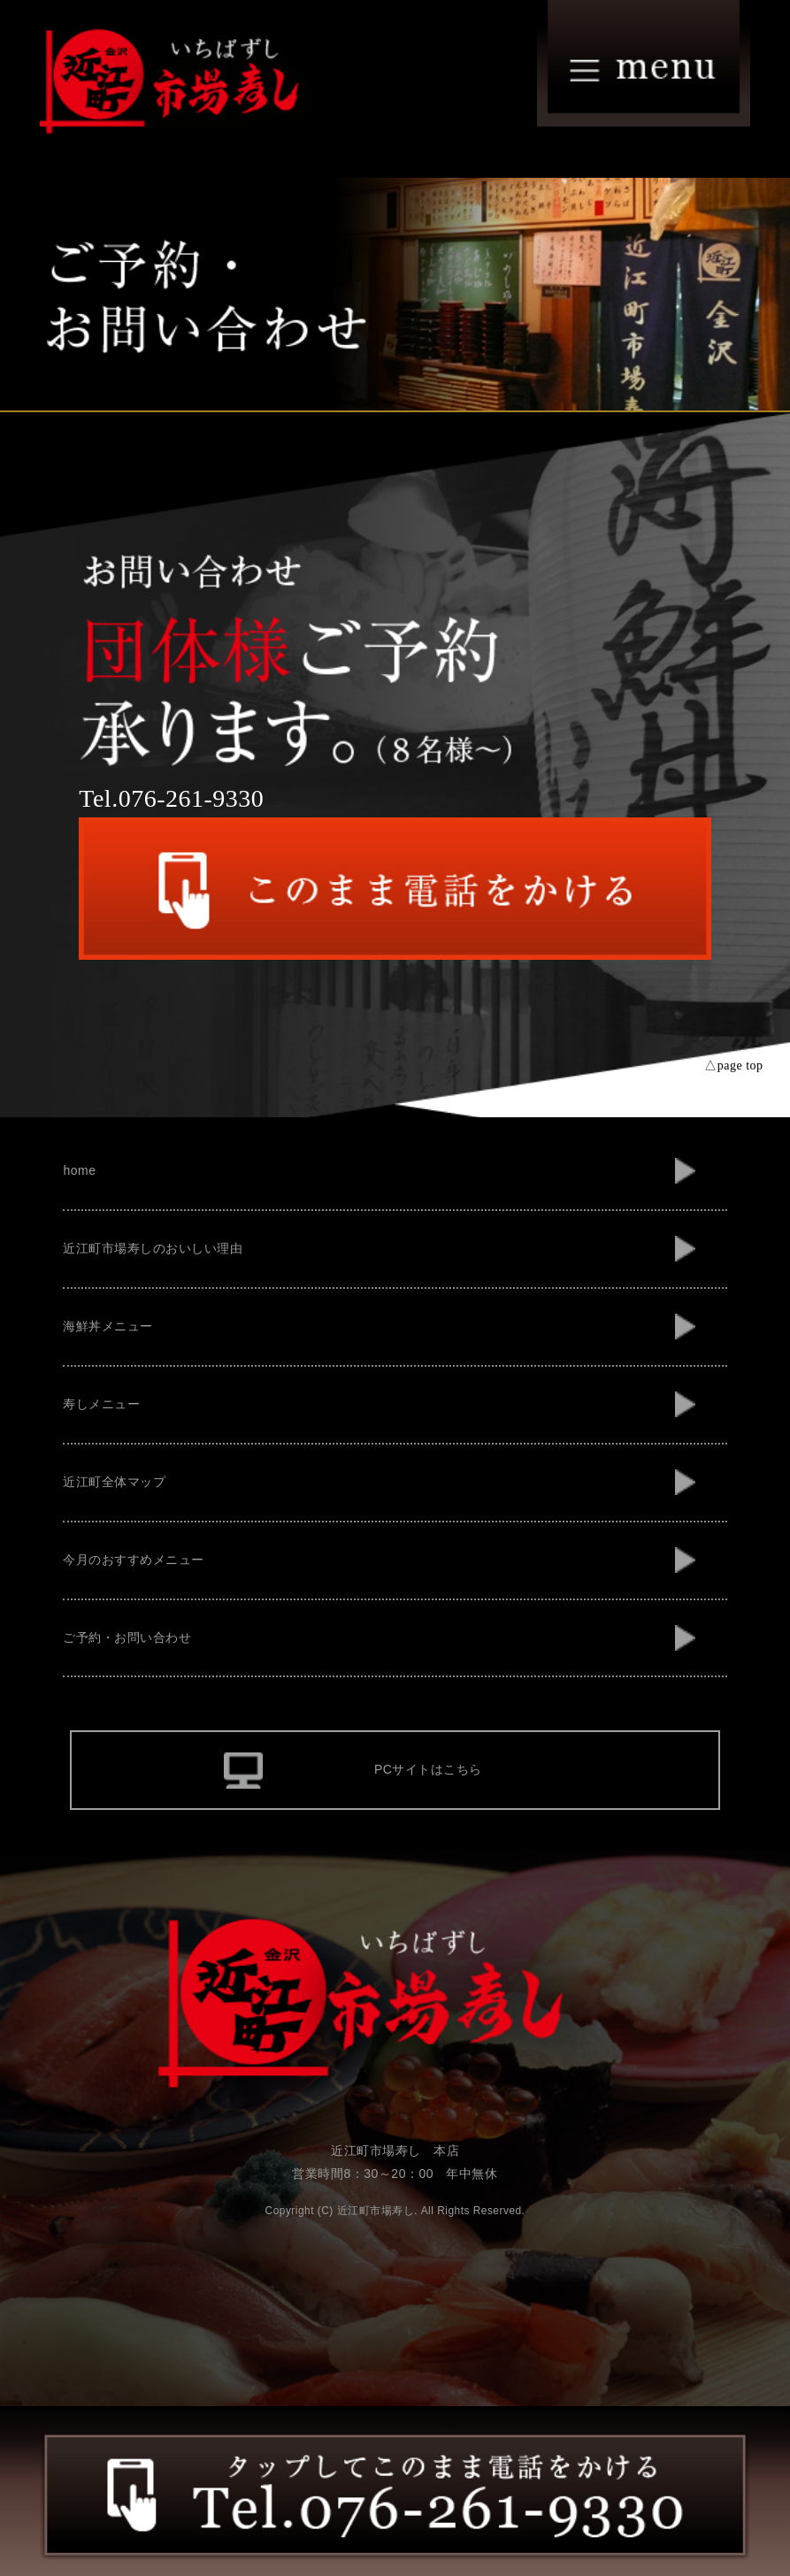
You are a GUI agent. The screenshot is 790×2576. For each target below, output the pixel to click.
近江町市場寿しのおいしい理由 (152, 1248)
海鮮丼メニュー (108, 1326)
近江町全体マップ (114, 1482)
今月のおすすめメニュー (133, 1559)
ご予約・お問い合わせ (127, 1637)
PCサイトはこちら (428, 1769)
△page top (733, 1065)
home (79, 1170)
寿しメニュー (101, 1404)
